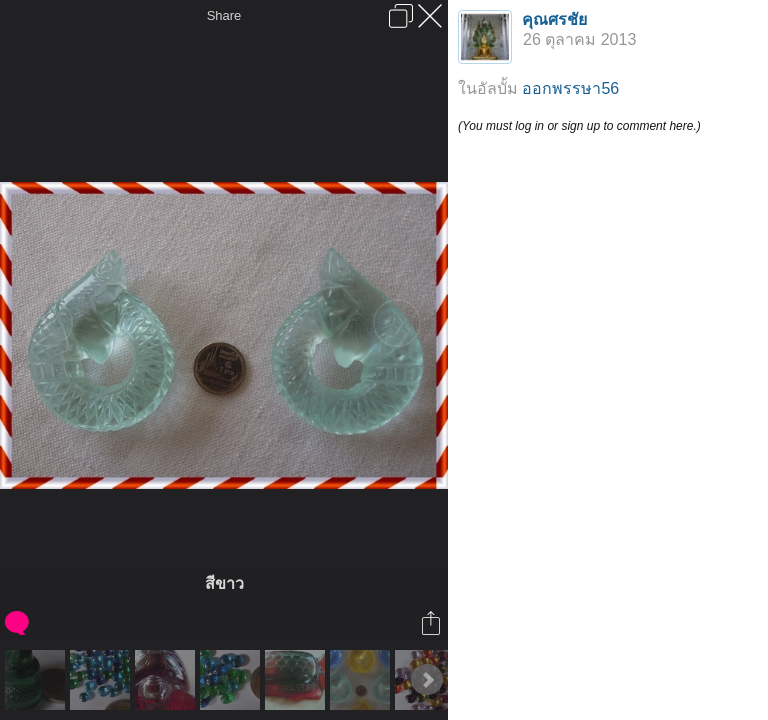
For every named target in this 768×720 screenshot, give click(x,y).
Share (224, 15)
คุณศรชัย (554, 19)
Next (427, 680)
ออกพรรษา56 (570, 88)
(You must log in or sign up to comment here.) (579, 126)
